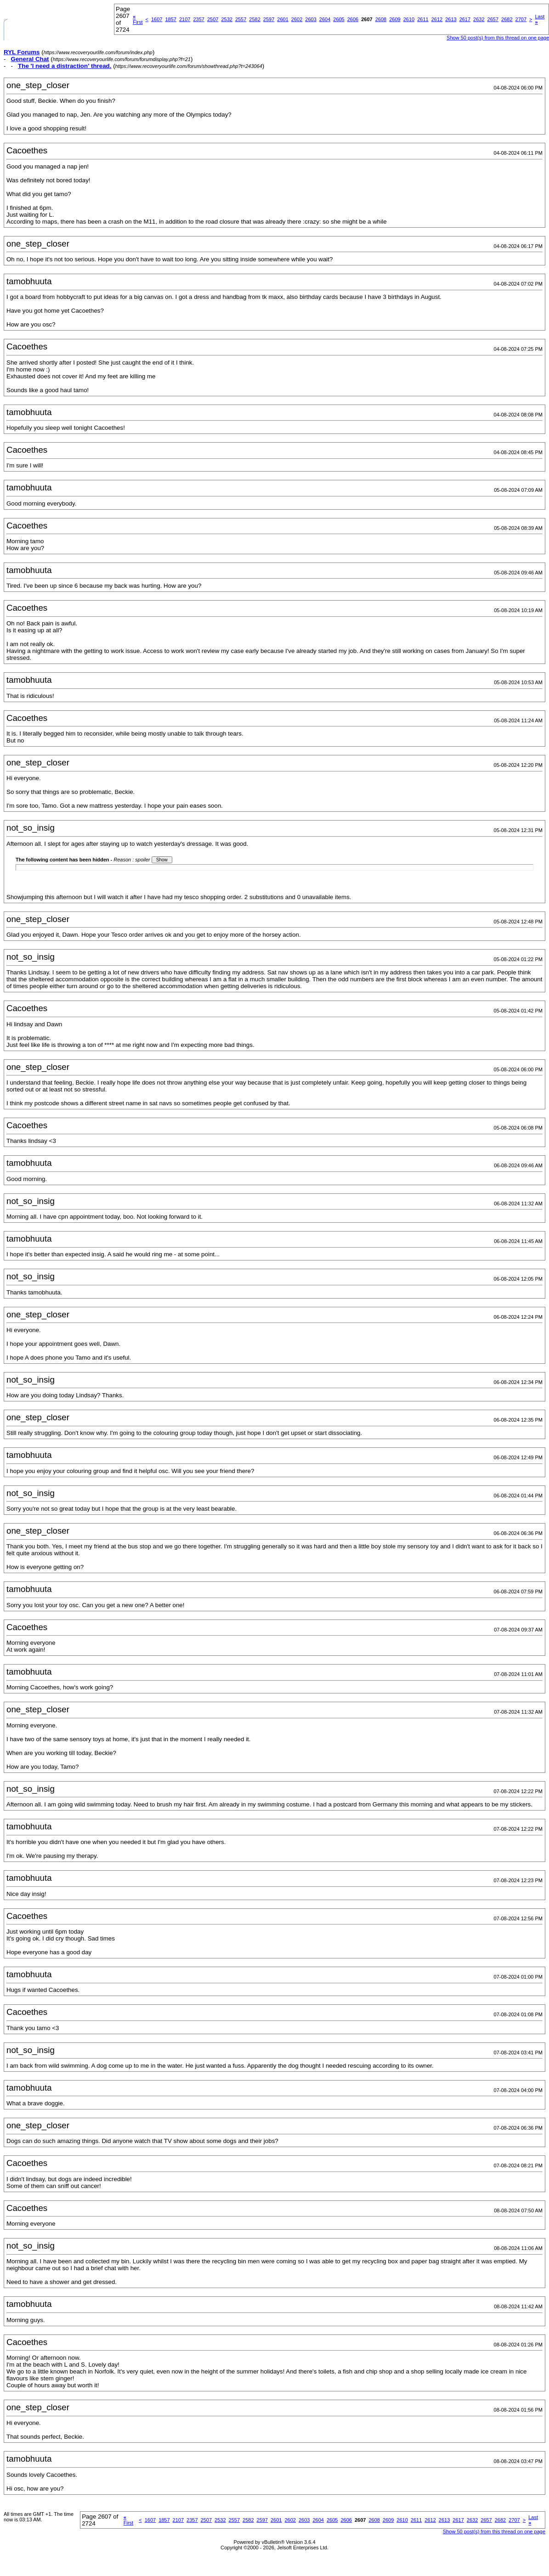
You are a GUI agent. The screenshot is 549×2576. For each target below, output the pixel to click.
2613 (450, 19)
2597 (268, 19)
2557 (240, 19)
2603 (310, 19)
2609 (394, 19)
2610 (408, 19)
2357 (198, 19)
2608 (380, 19)
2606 (352, 19)
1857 (170, 19)
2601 (282, 19)
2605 (338, 19)
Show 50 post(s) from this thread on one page (494, 2531)
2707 (520, 19)
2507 (212, 19)
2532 (226, 19)
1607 (156, 19)
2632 (478, 19)
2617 (464, 19)
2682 (506, 19)
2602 (296, 19)
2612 (436, 19)
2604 (324, 19)
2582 (254, 19)
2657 (492, 19)
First (137, 19)
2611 (422, 19)
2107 (184, 19)
